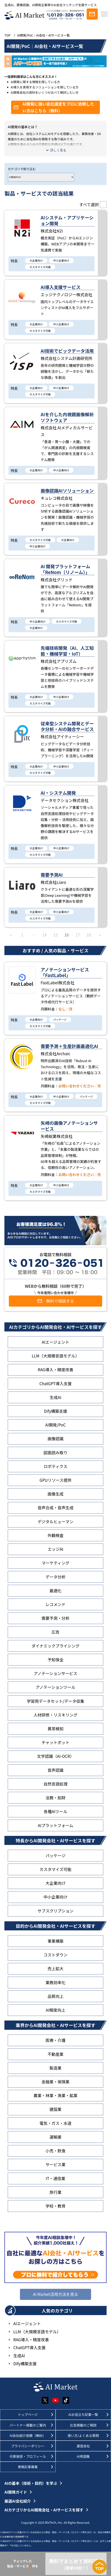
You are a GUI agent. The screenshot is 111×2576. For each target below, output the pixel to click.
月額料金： (57, 1008)
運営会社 (83, 2445)
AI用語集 (83, 2456)
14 (44, 934)
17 (78, 934)
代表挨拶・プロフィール (28, 2456)
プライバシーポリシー (27, 2445)
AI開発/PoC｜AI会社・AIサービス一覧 (43, 35)
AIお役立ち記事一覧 (83, 2414)
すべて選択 (93, 204)
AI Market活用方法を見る (55, 2294)
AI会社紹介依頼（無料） (28, 2435)
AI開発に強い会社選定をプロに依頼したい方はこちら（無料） (53, 107)
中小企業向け (61, 260)
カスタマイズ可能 (40, 267)
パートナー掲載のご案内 (28, 2425)
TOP (7, 35)
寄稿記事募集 (28, 2466)
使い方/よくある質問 (83, 2435)
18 (89, 934)
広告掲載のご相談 (83, 2425)
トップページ (28, 2414)
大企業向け (36, 260)
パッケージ (60, 1019)
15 (55, 934)
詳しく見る (58, 150)
